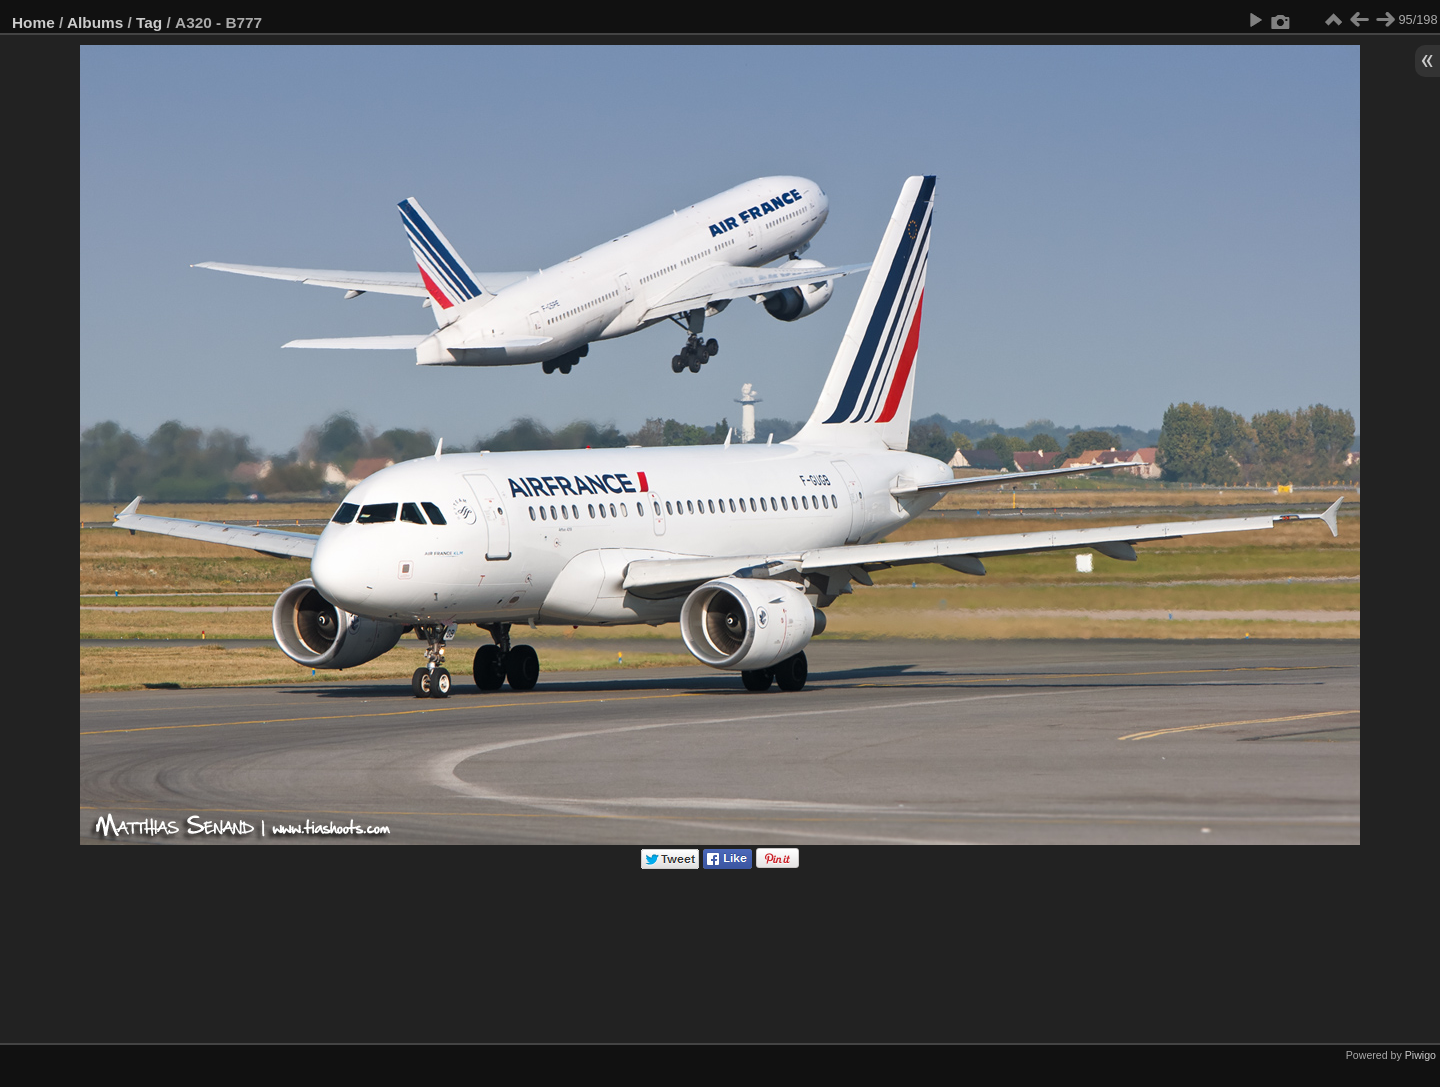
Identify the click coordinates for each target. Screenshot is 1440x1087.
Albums (95, 22)
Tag (149, 22)
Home (33, 22)
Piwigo (1420, 1055)
